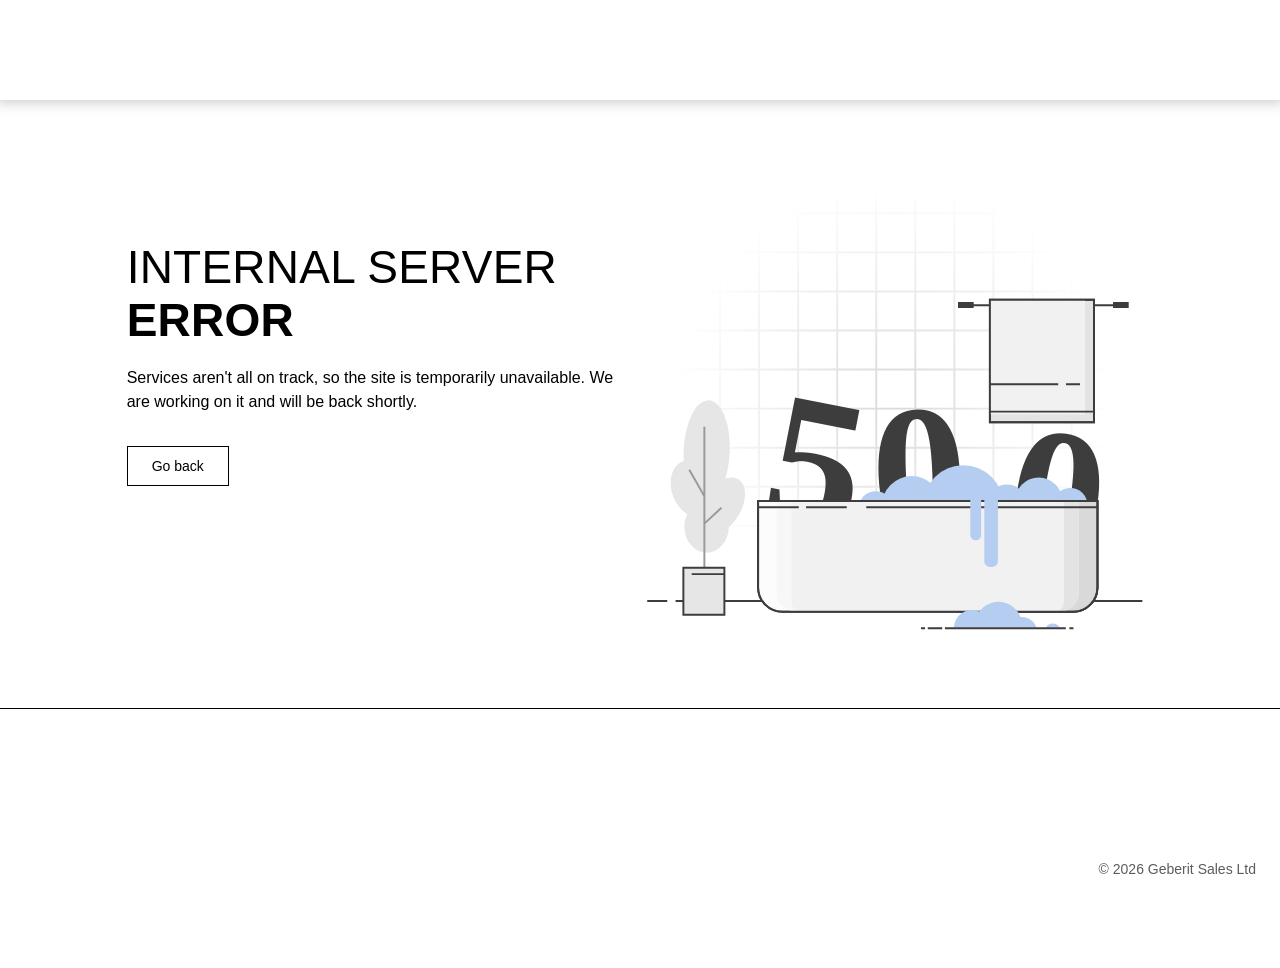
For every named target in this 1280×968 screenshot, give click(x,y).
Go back (178, 466)
